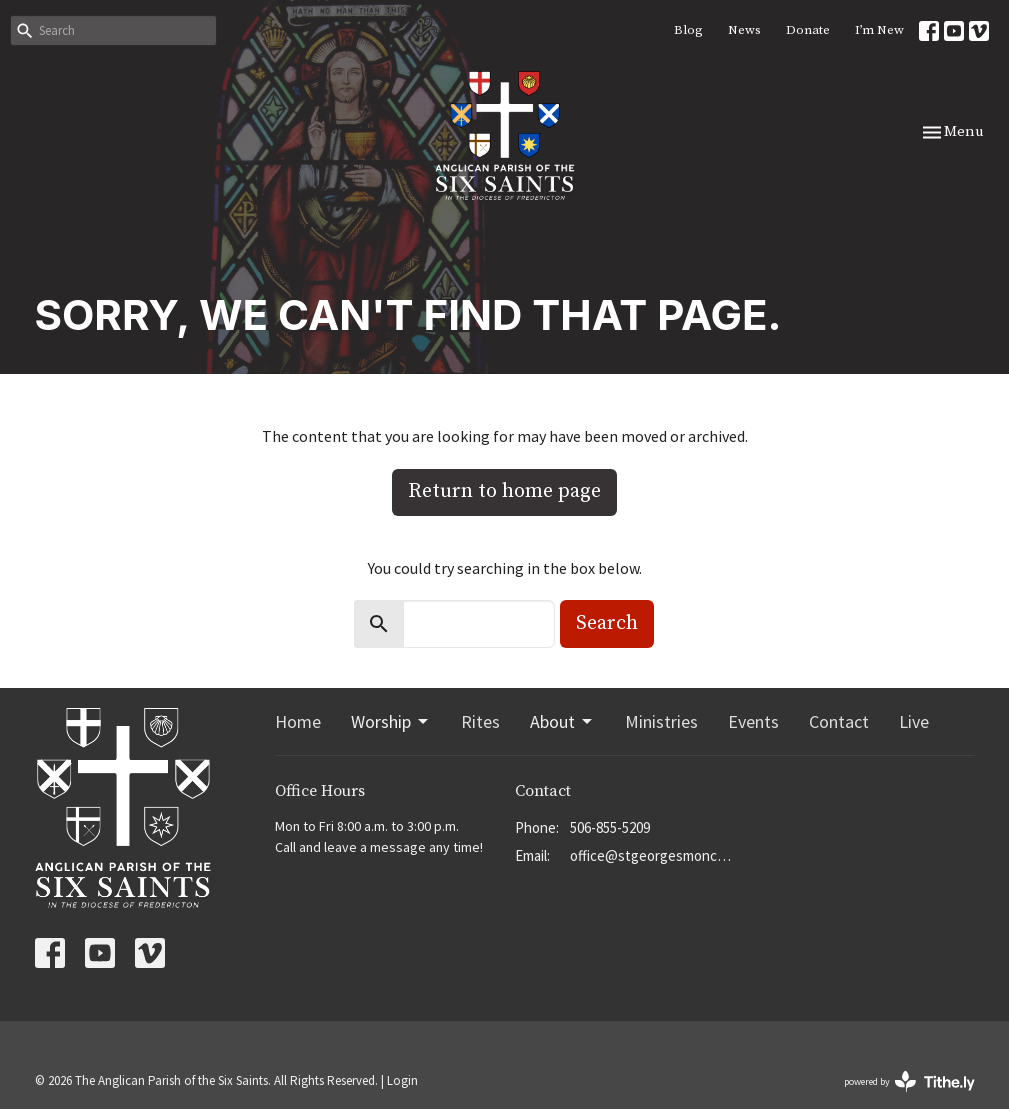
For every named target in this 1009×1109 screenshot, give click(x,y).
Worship (391, 721)
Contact (839, 721)
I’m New (879, 30)
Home (298, 721)
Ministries (661, 721)
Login (402, 1080)
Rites (480, 721)
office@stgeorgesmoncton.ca (652, 855)
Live (914, 721)
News (744, 30)
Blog (688, 30)
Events (753, 721)
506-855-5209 (610, 827)
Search (607, 623)
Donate (808, 30)
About (562, 721)
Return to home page (504, 491)
